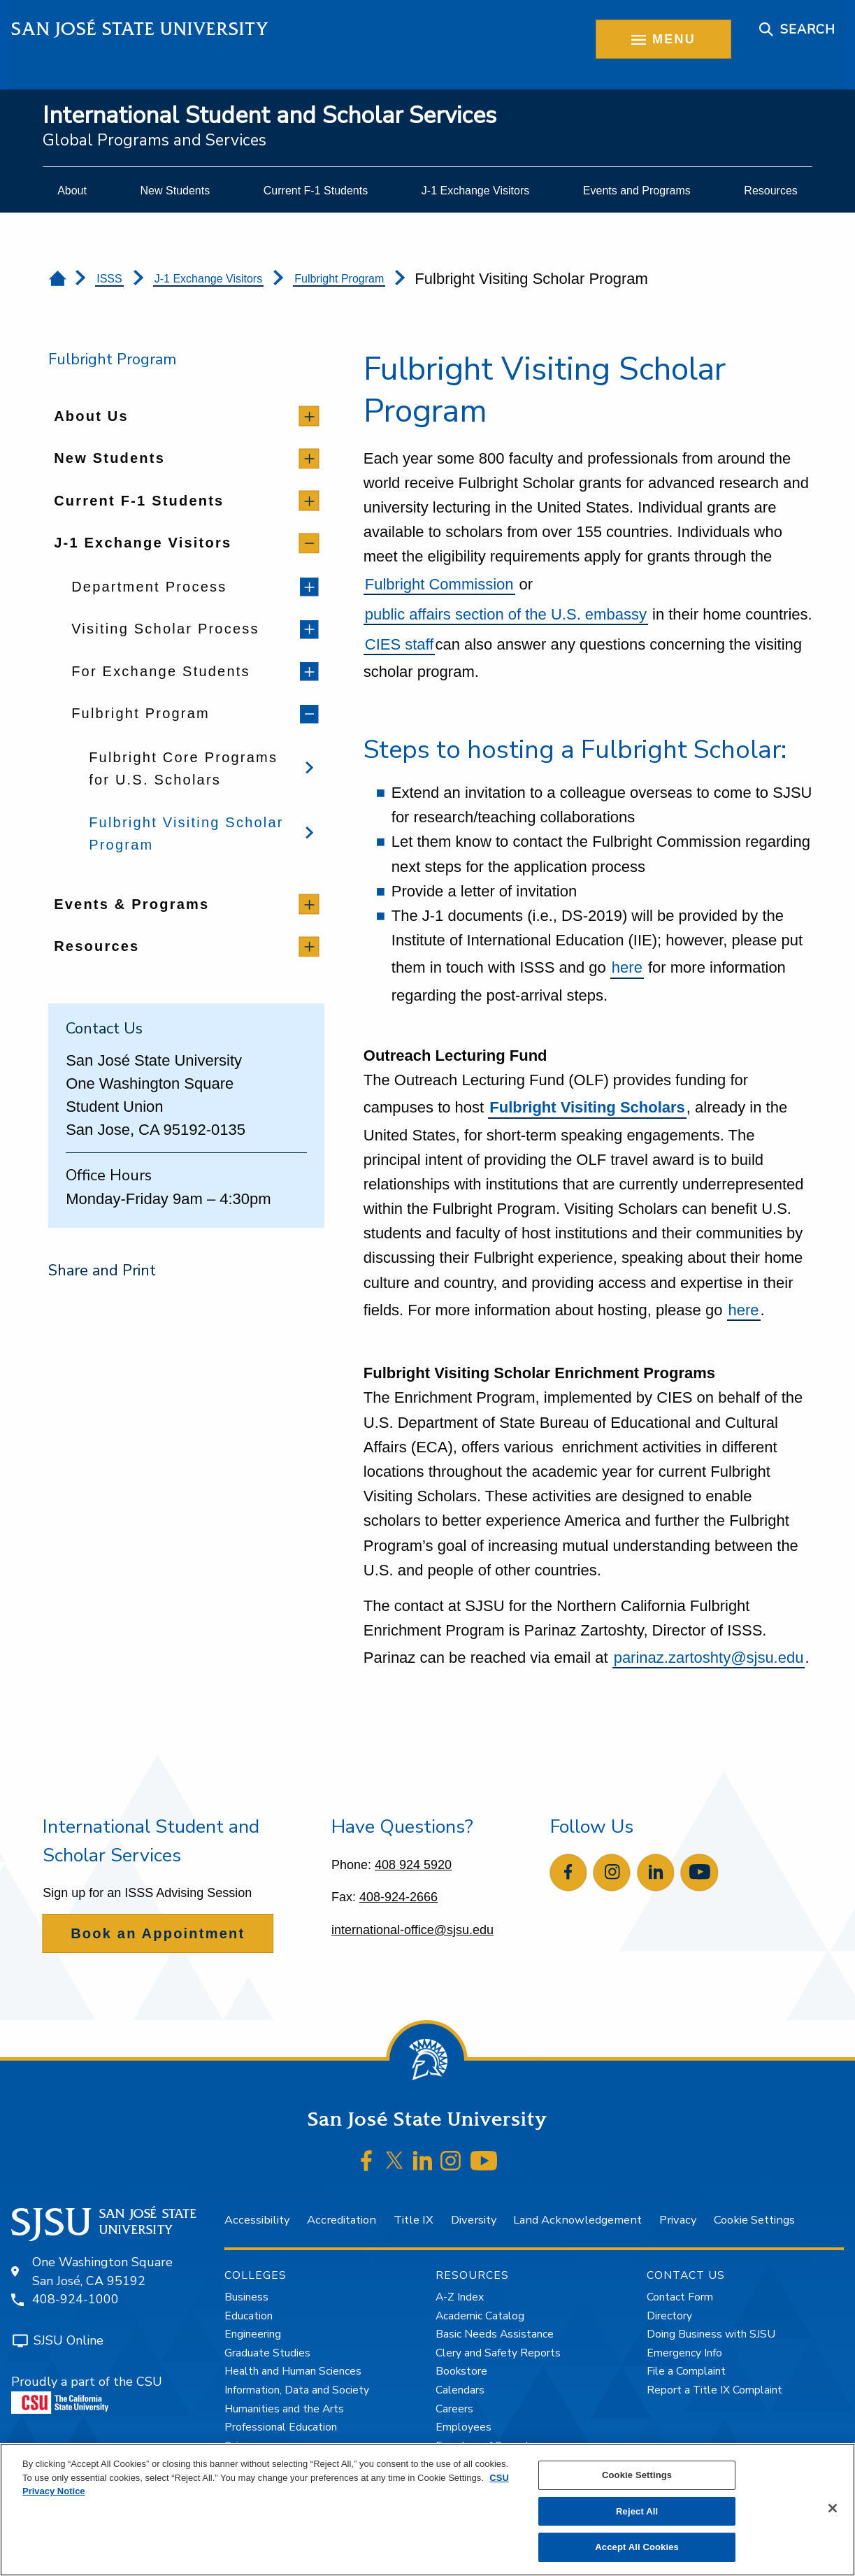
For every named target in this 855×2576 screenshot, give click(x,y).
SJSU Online (68, 2340)
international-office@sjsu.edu (412, 1930)
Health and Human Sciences (292, 2371)
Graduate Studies (267, 2353)
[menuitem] (72, 191)
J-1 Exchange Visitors (208, 279)
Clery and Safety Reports (498, 2353)
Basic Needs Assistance (495, 2334)
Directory (669, 2316)
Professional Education (280, 2427)
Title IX (413, 2220)
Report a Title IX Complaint (714, 2390)
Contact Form (680, 2297)
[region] (427, 2509)
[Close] (832, 2508)
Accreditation (341, 2220)
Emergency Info (684, 2353)
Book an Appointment (158, 1933)
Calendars (460, 2390)
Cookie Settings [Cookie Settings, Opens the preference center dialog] (637, 2475)
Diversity (473, 2220)
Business (246, 2297)
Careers (454, 2409)
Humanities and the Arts (284, 2409)
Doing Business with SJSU (711, 2334)
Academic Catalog (480, 2316)
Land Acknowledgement (577, 2220)
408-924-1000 (75, 2299)
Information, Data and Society (296, 2390)
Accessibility (256, 2220)
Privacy (677, 2220)
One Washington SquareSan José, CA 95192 (102, 2271)
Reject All (637, 2511)
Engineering (252, 2334)
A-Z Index (460, 2297)
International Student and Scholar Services (269, 115)
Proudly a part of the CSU (86, 2393)
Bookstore (461, 2371)
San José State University (140, 29)
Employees (463, 2427)
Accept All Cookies (637, 2547)
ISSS (109, 279)
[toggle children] (309, 416)
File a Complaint (686, 2371)
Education (248, 2316)
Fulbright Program (339, 279)
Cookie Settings (754, 2220)
